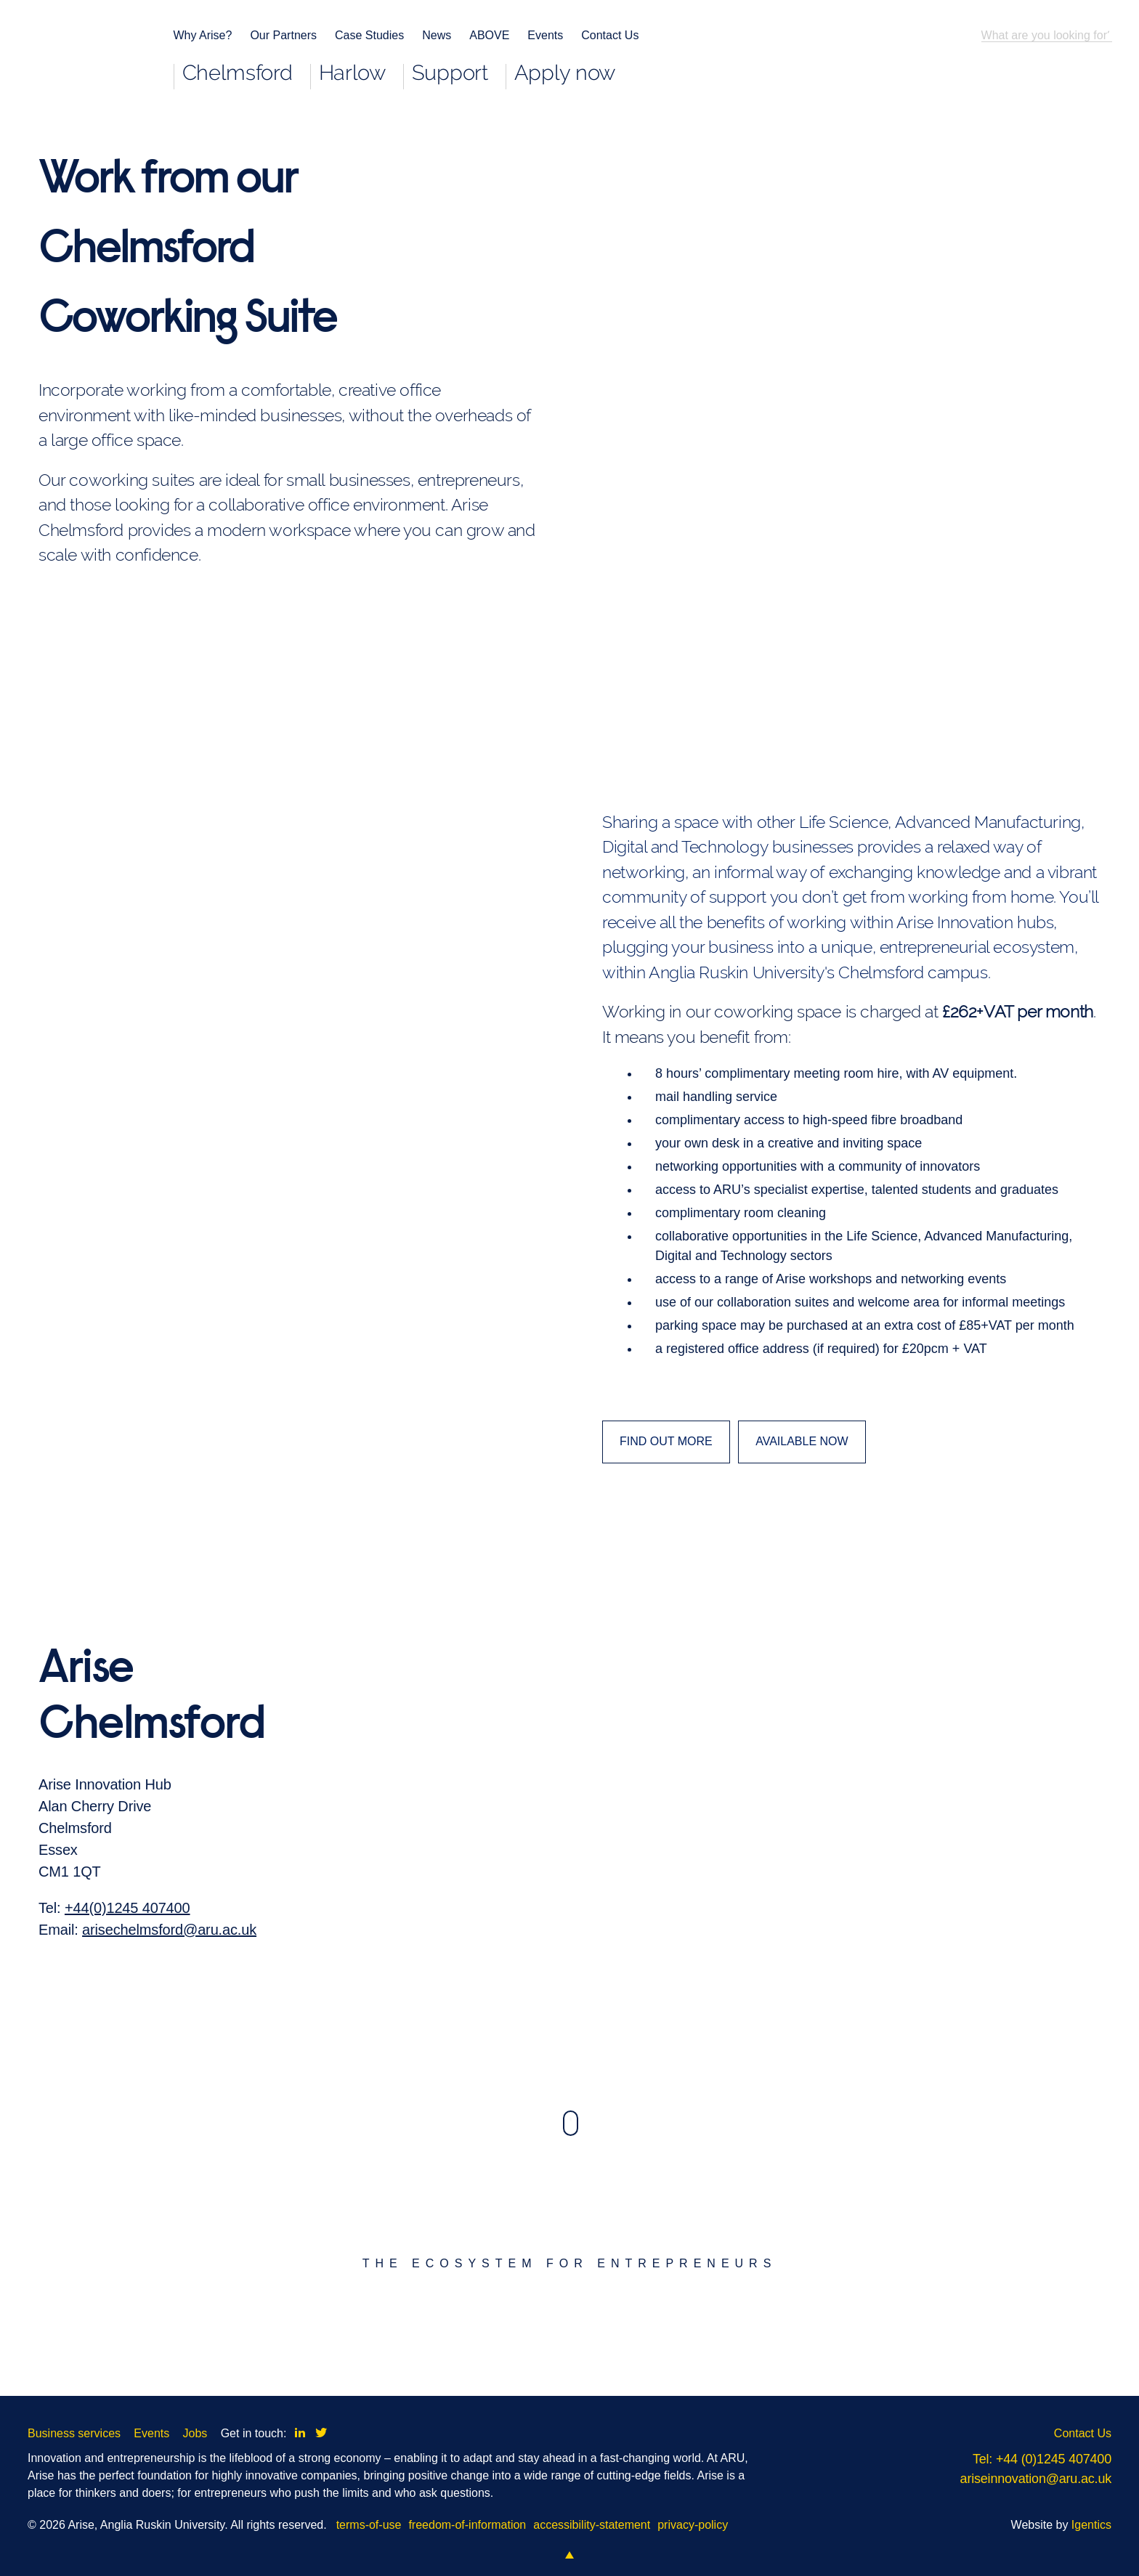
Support (450, 74)
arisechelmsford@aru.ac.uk (169, 2012)
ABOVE (489, 35)
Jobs (195, 2433)
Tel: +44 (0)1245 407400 (1042, 2459)
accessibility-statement (591, 2525)
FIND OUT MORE (666, 1441)
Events (545, 35)
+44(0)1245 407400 (127, 1990)
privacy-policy (692, 2525)
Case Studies (369, 35)
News (436, 35)
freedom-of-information (467, 2525)
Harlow (352, 74)
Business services (74, 2433)
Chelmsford (237, 74)
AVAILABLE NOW (801, 1441)
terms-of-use (369, 2525)
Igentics (1091, 2525)
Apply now (564, 74)
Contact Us (610, 35)
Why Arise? (203, 35)
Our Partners (283, 35)
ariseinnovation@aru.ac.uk (1035, 2478)
